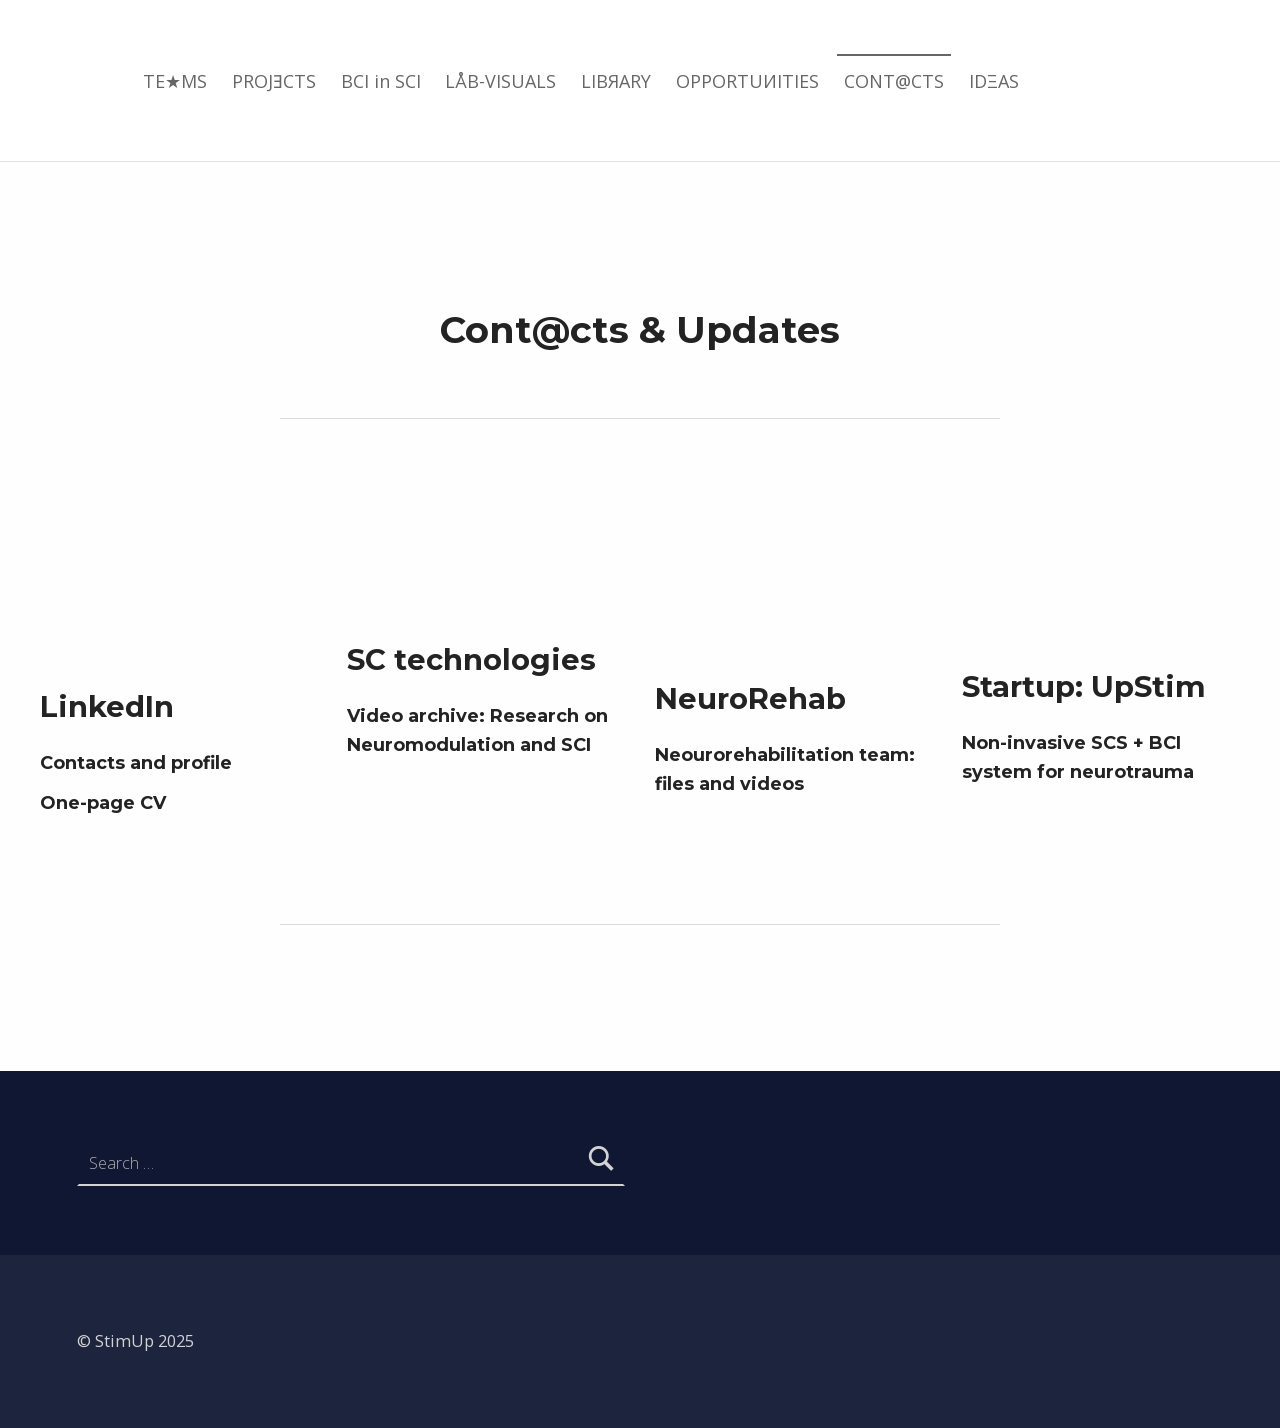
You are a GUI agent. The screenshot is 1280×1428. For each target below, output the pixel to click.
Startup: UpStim (1084, 686)
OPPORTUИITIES (747, 81)
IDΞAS (994, 81)
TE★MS (175, 81)
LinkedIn (107, 706)
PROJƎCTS (274, 81)
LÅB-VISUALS (500, 81)
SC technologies (471, 659)
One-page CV (103, 803)
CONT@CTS (894, 81)
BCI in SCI (381, 81)
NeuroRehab (750, 698)
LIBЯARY (616, 81)
